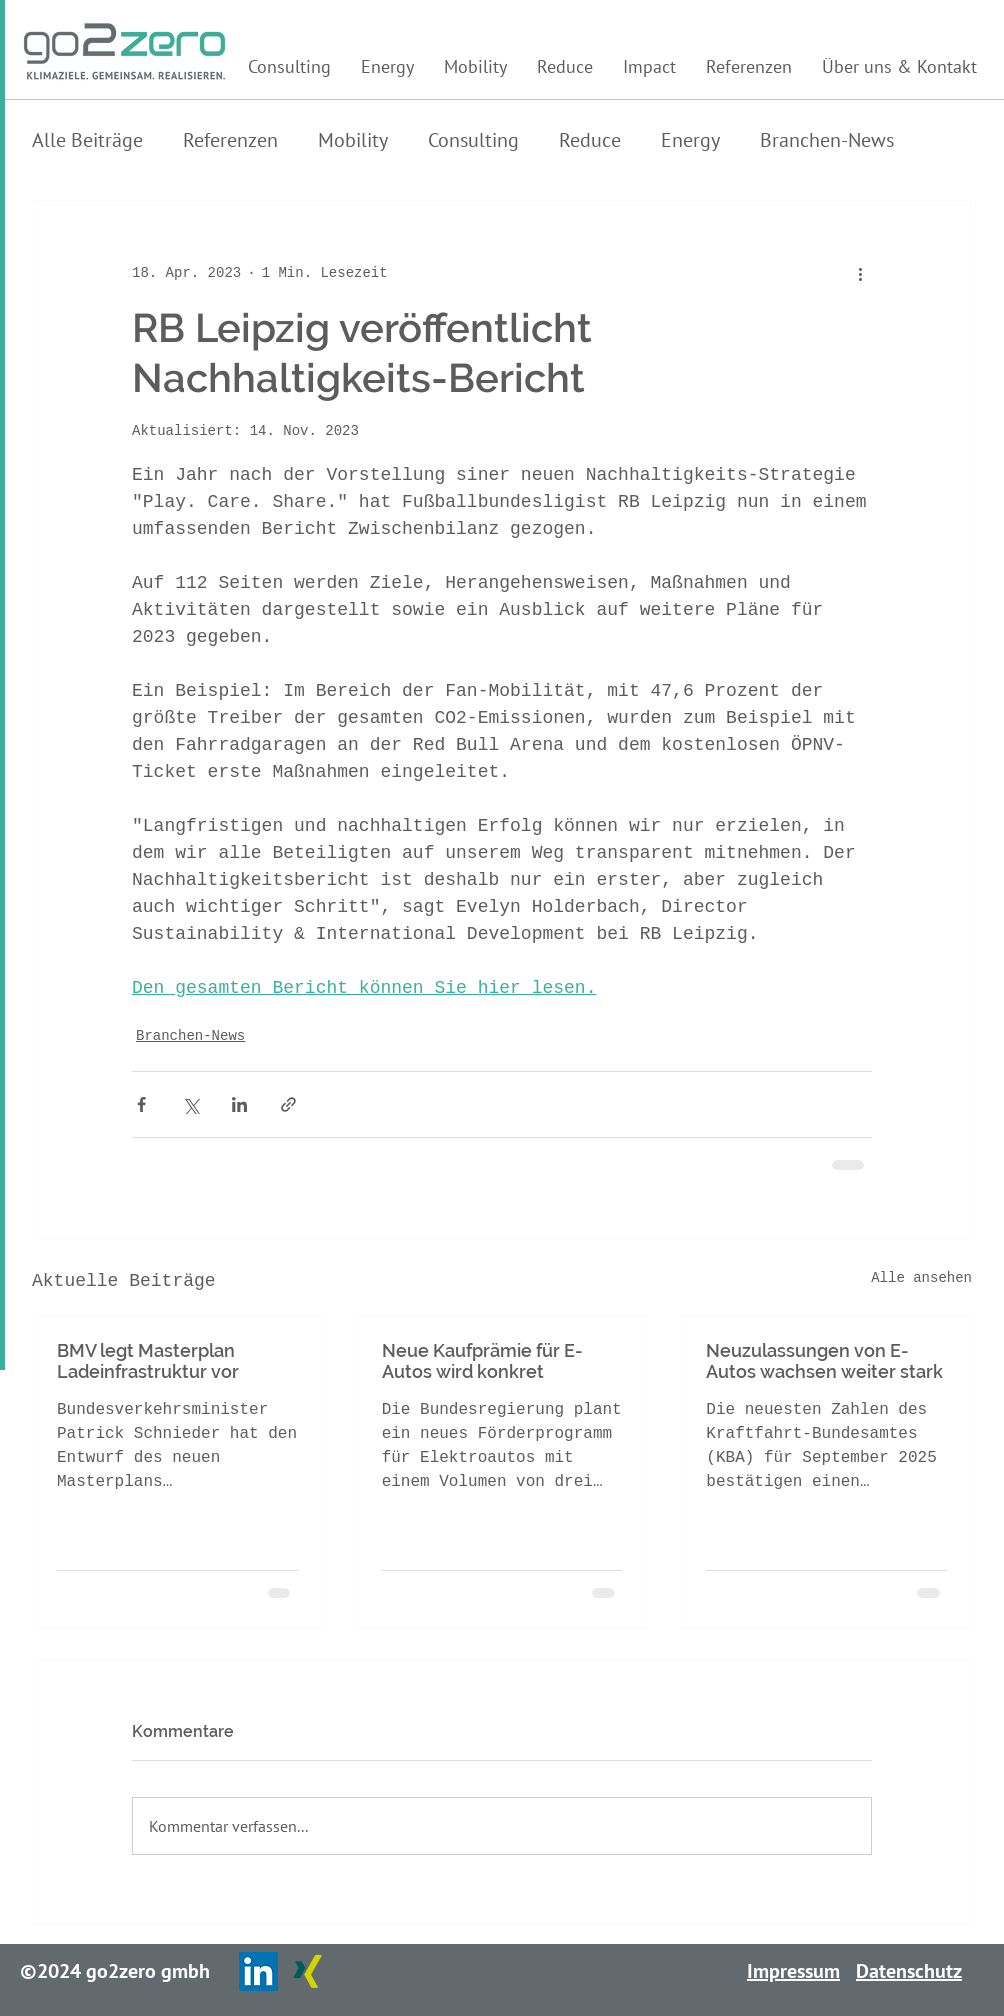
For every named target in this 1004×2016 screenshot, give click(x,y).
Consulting (473, 140)
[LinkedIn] (258, 1971)
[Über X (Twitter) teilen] (190, 1104)
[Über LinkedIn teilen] (239, 1104)
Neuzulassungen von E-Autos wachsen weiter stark (824, 1361)
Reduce (590, 140)
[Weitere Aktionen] (860, 273)
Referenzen (230, 140)
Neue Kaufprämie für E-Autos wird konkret (482, 1361)
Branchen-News (827, 140)
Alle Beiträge (87, 140)
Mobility (353, 140)
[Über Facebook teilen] (141, 1104)
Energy (690, 140)
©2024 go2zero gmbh (115, 1971)
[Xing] (307, 1971)
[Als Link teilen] (288, 1104)
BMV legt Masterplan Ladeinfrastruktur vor (148, 1361)
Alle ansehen (921, 1278)
